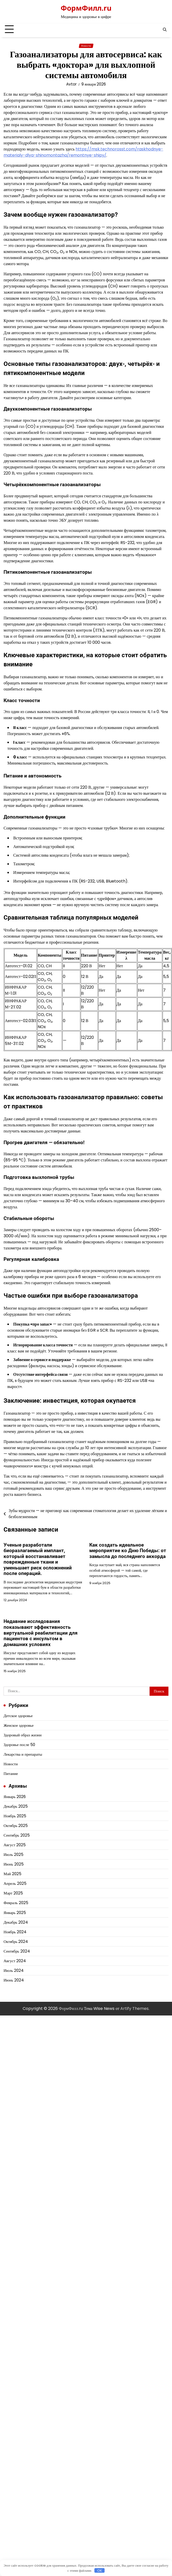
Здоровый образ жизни (23, 1735)
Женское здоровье (19, 1725)
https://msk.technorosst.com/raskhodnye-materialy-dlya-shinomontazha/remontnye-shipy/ (83, 152)
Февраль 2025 (16, 1902)
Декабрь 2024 (16, 1922)
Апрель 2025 (15, 1883)
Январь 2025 (15, 1912)
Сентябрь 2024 (17, 1951)
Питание (11, 1773)
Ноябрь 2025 (15, 1816)
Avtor (71, 84)
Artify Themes (134, 2008)
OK (99, 2570)
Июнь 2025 (14, 1864)
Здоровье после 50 (19, 1744)
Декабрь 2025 (16, 1806)
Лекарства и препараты (23, 1754)
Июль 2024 (14, 1970)
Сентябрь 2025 (17, 1835)
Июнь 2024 (14, 1980)
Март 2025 (13, 1893)
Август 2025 (15, 1845)
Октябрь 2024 (16, 1941)
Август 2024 (15, 1960)
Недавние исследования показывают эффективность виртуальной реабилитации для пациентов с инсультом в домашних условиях (41, 1633)
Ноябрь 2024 (15, 1932)
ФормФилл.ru (86, 8)
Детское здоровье (18, 1715)
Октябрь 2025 (16, 1825)
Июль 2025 (13, 1854)
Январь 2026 (15, 1796)
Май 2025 (12, 1873)
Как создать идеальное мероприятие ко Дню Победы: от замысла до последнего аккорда (127, 1550)
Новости (86, 46)
